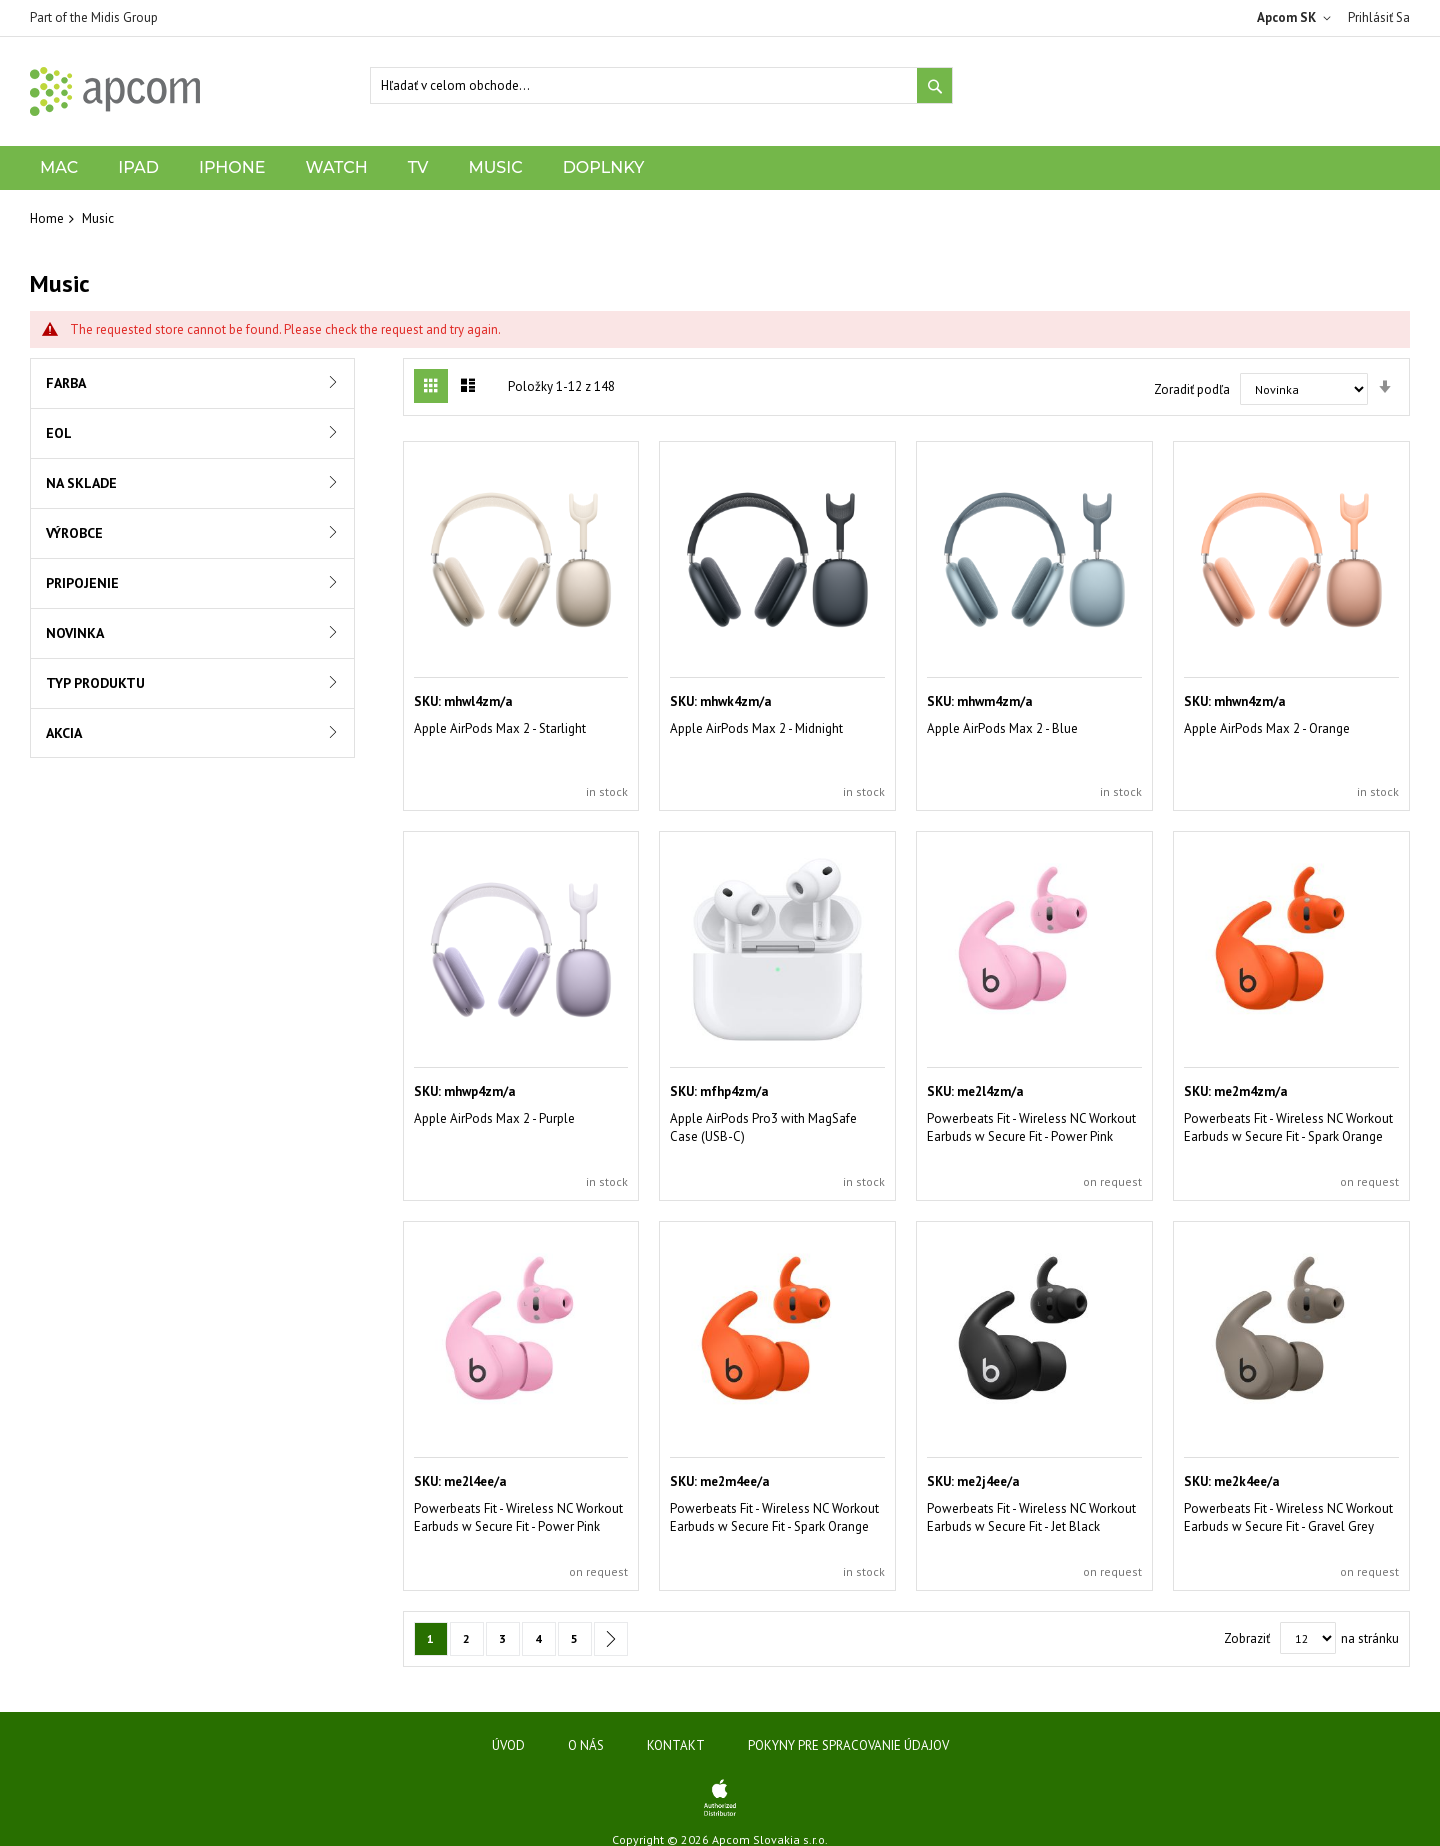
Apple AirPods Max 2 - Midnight (756, 728)
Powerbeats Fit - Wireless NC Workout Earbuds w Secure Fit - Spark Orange (1288, 1127)
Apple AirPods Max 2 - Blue (1002, 728)
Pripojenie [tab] (82, 583)
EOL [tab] (59, 433)
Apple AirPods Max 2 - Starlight (500, 728)
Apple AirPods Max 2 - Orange (1267, 728)
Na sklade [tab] (81, 483)
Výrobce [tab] (74, 533)
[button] (1297, 18)
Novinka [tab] (75, 633)
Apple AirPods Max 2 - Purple (494, 1118)
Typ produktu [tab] (95, 683)
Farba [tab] (66, 383)
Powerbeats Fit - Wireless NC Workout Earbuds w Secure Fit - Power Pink (1031, 1127)
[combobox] (661, 85)
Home (47, 218)
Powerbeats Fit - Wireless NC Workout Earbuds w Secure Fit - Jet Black (1031, 1517)
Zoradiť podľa (1192, 389)
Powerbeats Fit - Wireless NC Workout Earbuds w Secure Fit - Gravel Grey (1288, 1517)
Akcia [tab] (64, 733)
